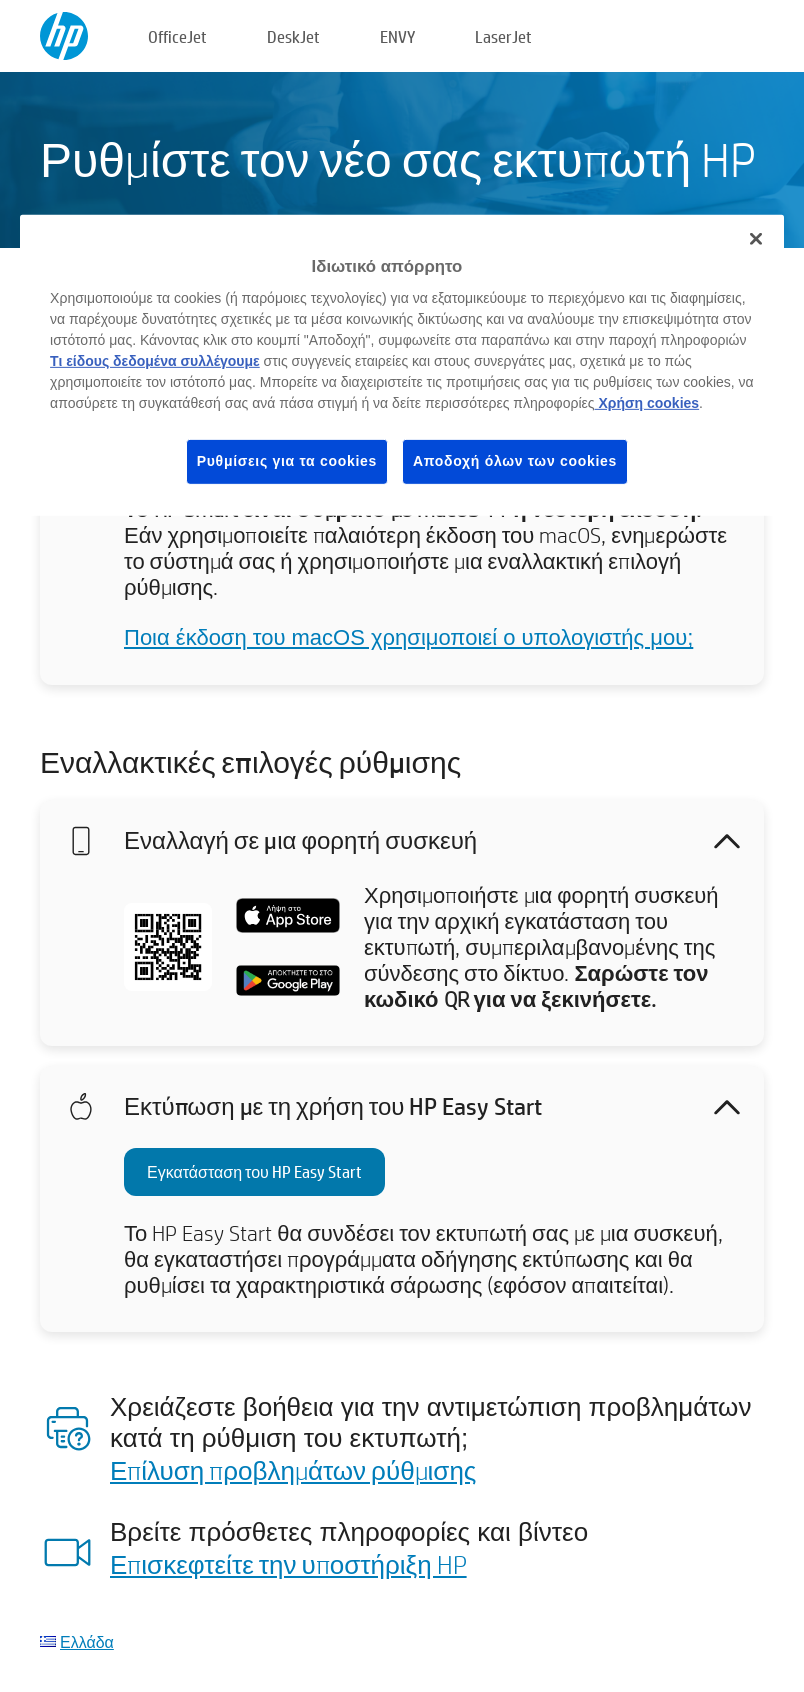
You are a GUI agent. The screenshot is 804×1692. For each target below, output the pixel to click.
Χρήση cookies (647, 403)
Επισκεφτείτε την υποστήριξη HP (288, 1564)
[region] (402, 365)
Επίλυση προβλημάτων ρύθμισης (293, 1470)
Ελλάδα (87, 1641)
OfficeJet (177, 36)
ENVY (397, 36)
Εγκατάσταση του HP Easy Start (254, 1171)
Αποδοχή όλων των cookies (515, 461)
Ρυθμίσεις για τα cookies (287, 461)
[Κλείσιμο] (756, 239)
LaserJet (503, 36)
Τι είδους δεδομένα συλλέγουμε (155, 361)
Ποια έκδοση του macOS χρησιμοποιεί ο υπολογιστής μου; (408, 637)
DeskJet (293, 36)
